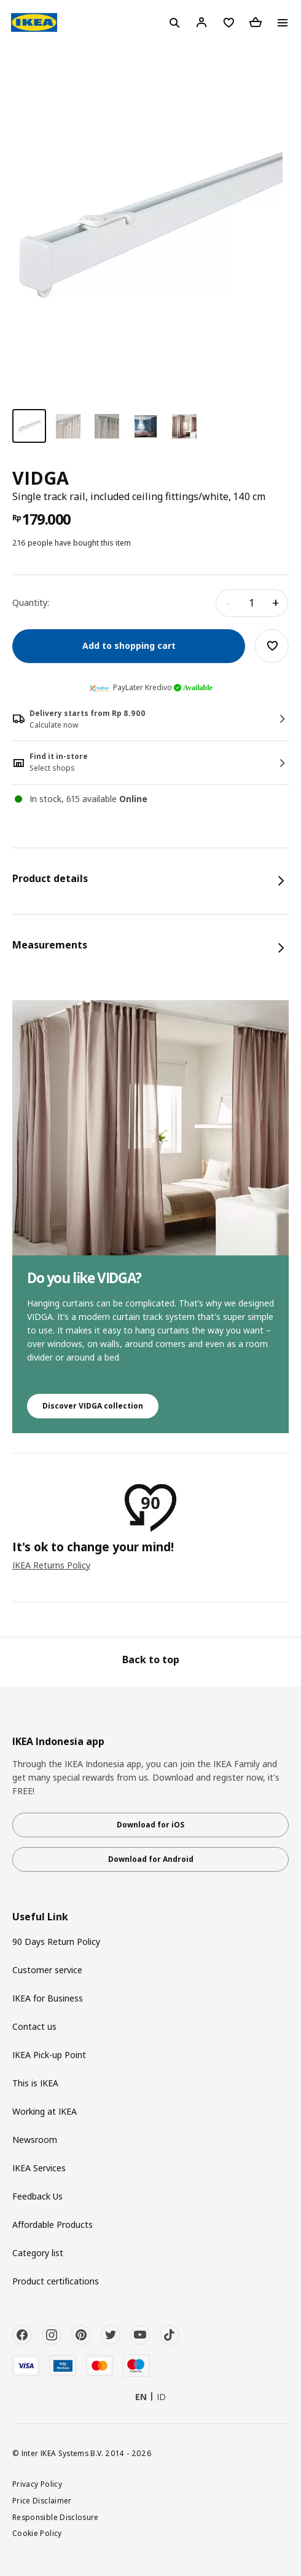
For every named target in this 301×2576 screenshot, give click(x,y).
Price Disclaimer (42, 2500)
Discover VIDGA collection (92, 1406)
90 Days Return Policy (56, 1941)
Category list (37, 2253)
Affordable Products (52, 2224)
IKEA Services (39, 2168)
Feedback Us (37, 2196)
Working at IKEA (44, 2111)
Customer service (47, 1970)
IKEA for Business (47, 1998)
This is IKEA (35, 2083)
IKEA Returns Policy (51, 1565)
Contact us (34, 2026)
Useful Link (40, 1917)
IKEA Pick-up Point (49, 2055)
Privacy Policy (37, 2484)
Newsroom (34, 2139)
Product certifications (55, 2281)
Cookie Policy (37, 2533)
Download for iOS (150, 1824)
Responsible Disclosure (55, 2517)
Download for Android (151, 1859)
